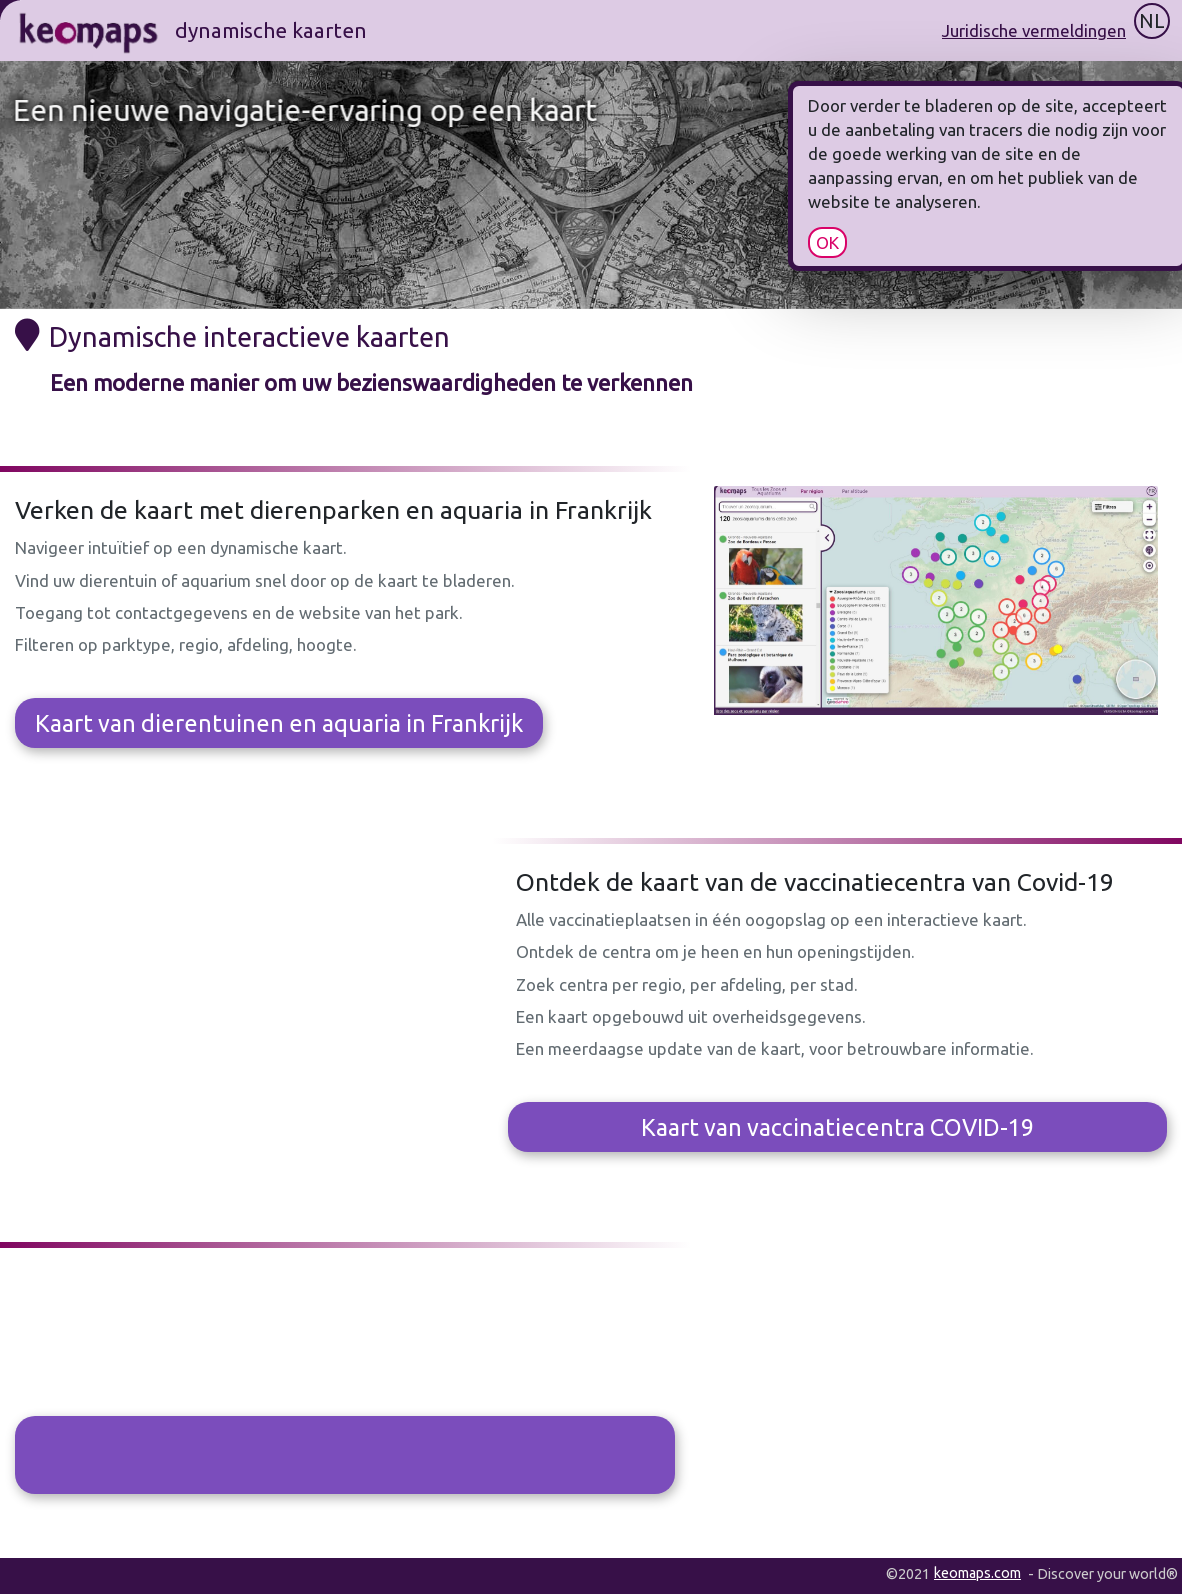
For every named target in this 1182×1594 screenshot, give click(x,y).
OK (872, 242)
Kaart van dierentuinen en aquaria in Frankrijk (279, 723)
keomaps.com (977, 1573)
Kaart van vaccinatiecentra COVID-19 (837, 1127)
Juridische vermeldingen (1034, 30)
